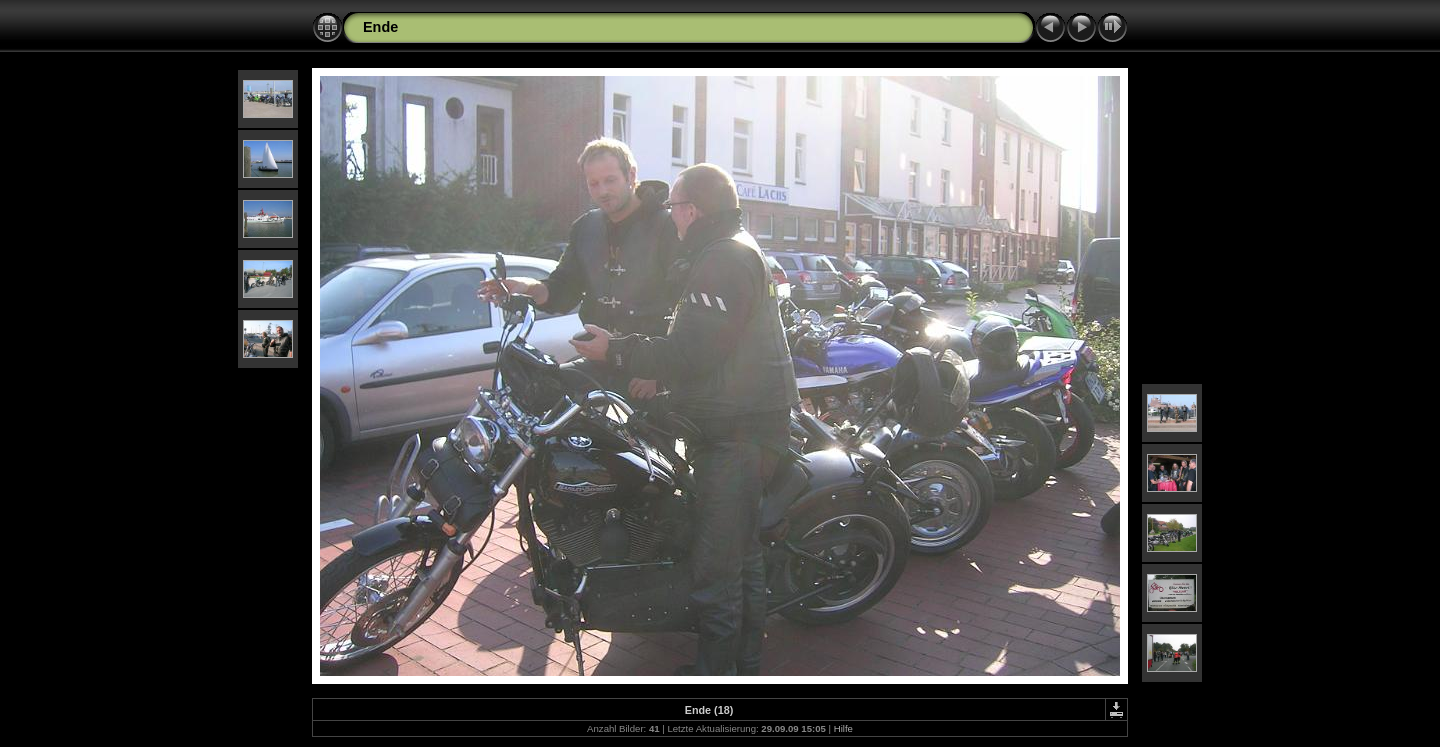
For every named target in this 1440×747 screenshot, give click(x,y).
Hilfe (843, 728)
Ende (380, 27)
